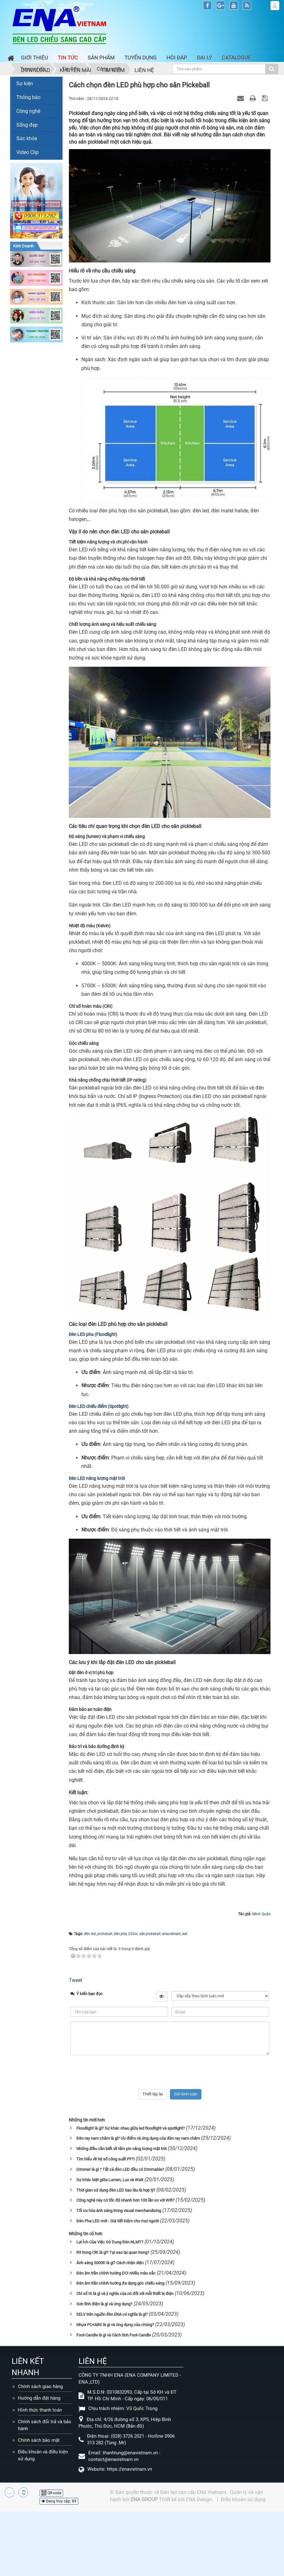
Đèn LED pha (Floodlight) (93, 1334)
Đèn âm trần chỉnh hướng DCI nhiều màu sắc (116, 2273)
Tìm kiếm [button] (113, 70)
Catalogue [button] (236, 57)
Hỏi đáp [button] (177, 57)
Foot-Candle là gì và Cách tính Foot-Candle (113, 2335)
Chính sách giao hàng (40, 2386)
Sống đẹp (27, 125)
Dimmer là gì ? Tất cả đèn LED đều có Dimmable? (120, 2169)
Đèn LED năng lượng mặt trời (97, 1478)
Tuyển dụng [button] (140, 57)
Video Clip (27, 152)
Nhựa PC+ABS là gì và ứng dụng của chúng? (115, 2324)
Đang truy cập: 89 (58, 2501)
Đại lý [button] (204, 57)
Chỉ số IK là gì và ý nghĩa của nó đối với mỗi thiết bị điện (124, 2293)
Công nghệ (28, 111)
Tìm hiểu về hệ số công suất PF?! (105, 2159)
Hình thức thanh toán (40, 2410)
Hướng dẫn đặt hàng (39, 2398)
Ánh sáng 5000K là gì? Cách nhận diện (110, 2262)
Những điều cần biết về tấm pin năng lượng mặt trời (121, 2148)
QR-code (51, 2493)
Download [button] (35, 70)
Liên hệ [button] (144, 70)
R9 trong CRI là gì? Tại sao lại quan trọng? (112, 2252)
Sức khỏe (26, 138)
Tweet (75, 1980)
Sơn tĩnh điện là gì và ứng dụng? (104, 2304)
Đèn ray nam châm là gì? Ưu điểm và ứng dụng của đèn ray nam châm (138, 2138)
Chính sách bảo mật (39, 2440)
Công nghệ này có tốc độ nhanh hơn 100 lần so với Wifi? (125, 2200)
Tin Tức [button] (68, 57)
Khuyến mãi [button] (75, 70)
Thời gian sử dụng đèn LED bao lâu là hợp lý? (115, 2190)
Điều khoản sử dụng (243, 2499)
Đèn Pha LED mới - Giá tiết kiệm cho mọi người (117, 2221)
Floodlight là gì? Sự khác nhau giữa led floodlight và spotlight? (130, 2128)
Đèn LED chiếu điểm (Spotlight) (98, 1406)
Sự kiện (24, 83)
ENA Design (199, 2499)
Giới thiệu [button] (34, 57)
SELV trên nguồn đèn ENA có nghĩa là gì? (112, 2314)
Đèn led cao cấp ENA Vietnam (193, 2492)
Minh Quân (261, 1914)
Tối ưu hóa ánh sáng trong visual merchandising (118, 2210)
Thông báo (28, 97)
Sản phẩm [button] (101, 57)
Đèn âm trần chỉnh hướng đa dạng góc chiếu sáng (120, 2283)
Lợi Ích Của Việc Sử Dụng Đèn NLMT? (109, 2242)
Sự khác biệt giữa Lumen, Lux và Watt (109, 2179)
